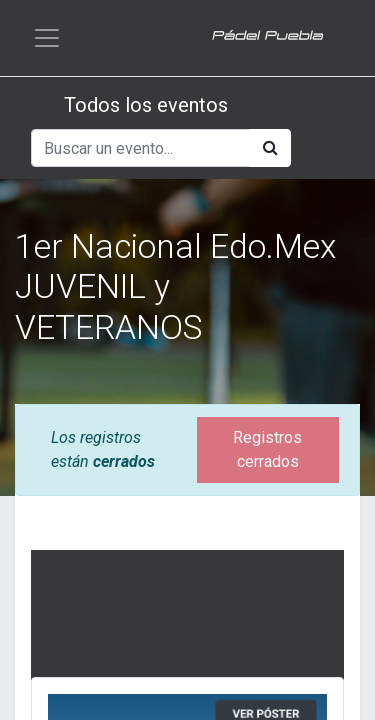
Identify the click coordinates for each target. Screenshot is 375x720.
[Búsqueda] (270, 148)
